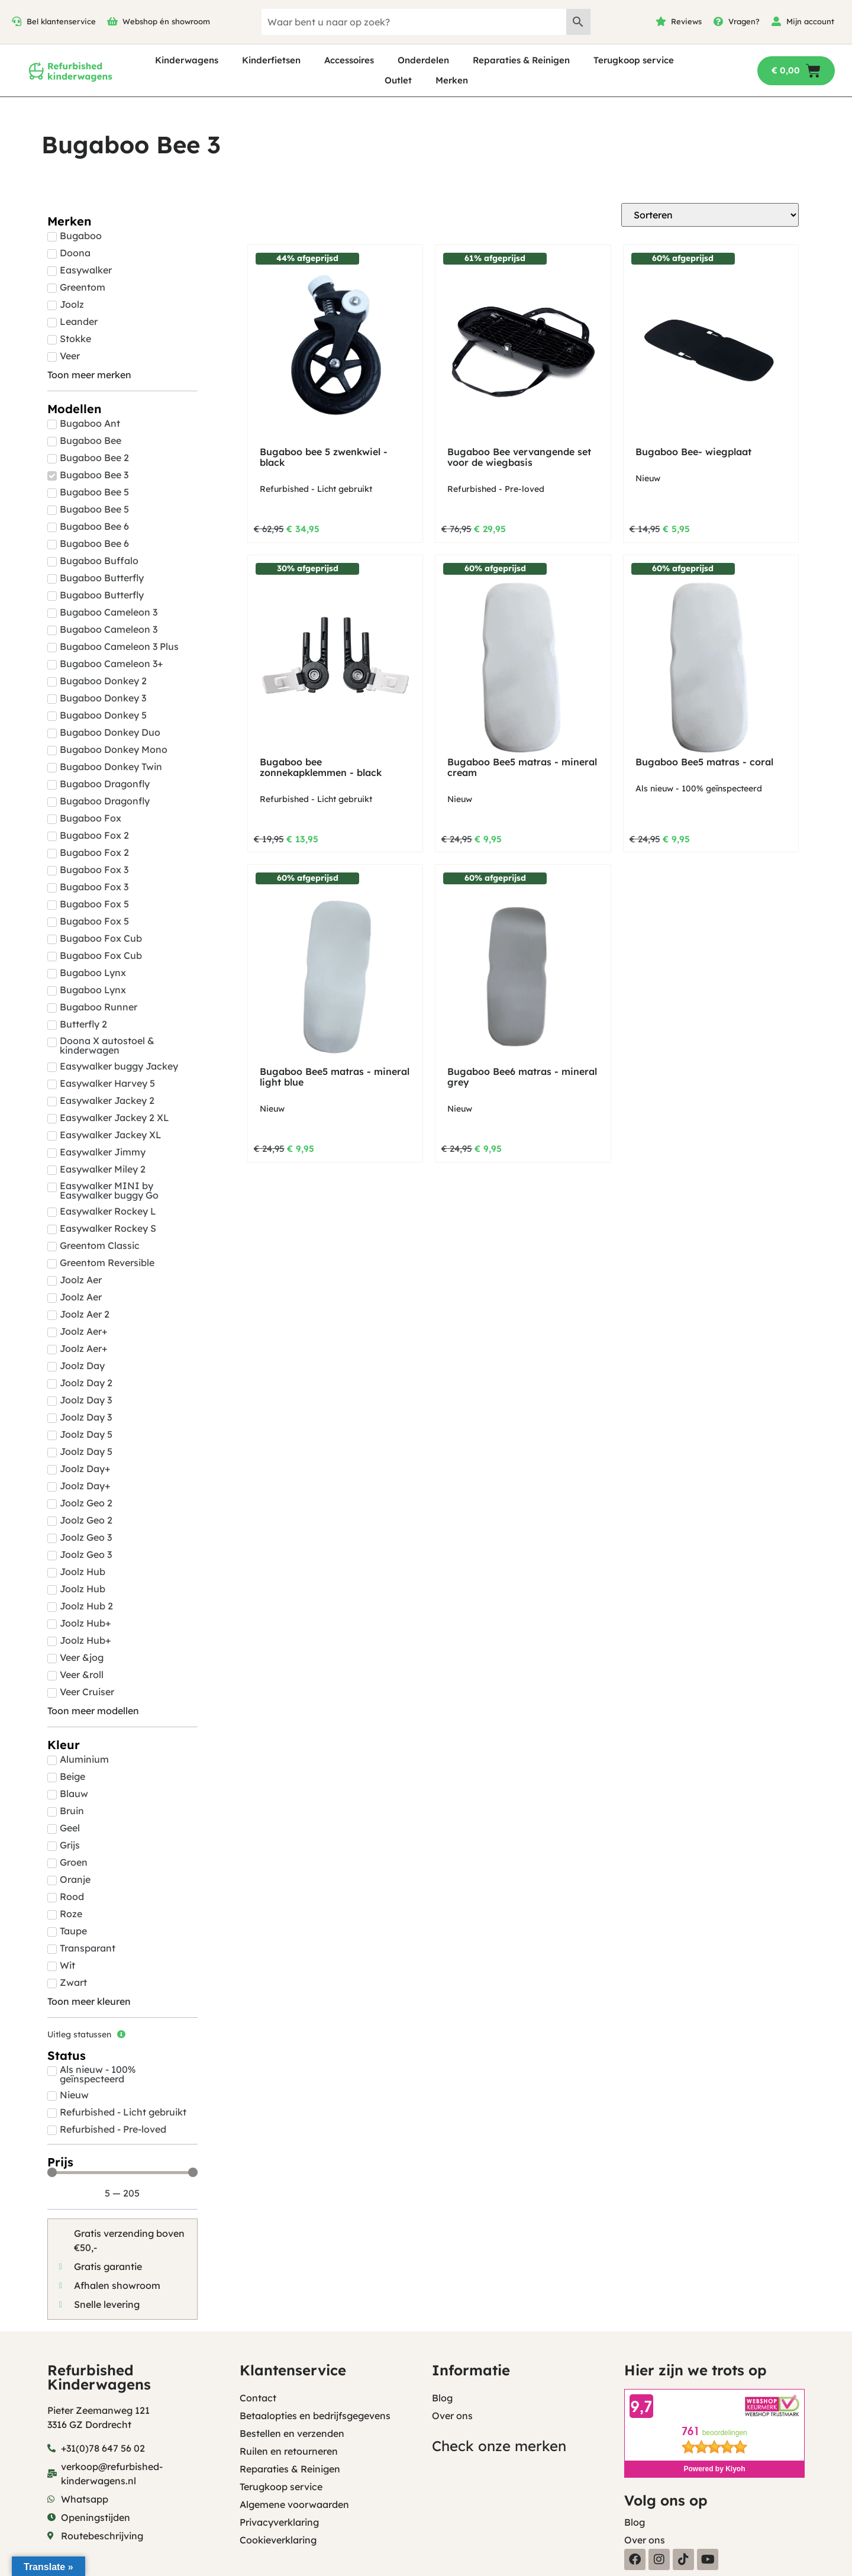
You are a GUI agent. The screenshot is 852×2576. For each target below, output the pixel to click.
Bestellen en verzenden (292, 2433)
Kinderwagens (186, 60)
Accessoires (349, 60)
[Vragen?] (718, 21)
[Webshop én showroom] (112, 21)
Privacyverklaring (279, 2522)
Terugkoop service (633, 60)
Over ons (452, 2416)
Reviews (686, 21)
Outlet (398, 80)
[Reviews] (661, 21)
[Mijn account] (776, 21)
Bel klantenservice (61, 21)
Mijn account (810, 21)
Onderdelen (423, 60)
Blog (442, 2398)
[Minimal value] (122, 2172)
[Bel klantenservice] (16, 21)
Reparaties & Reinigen (521, 60)
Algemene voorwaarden (294, 2504)
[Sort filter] (710, 215)
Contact (258, 2398)
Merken (451, 80)
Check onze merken (499, 2446)
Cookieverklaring (278, 2540)
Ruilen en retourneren (289, 2451)
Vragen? (744, 21)
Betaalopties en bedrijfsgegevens (315, 2416)
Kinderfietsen (271, 60)
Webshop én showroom (166, 21)
